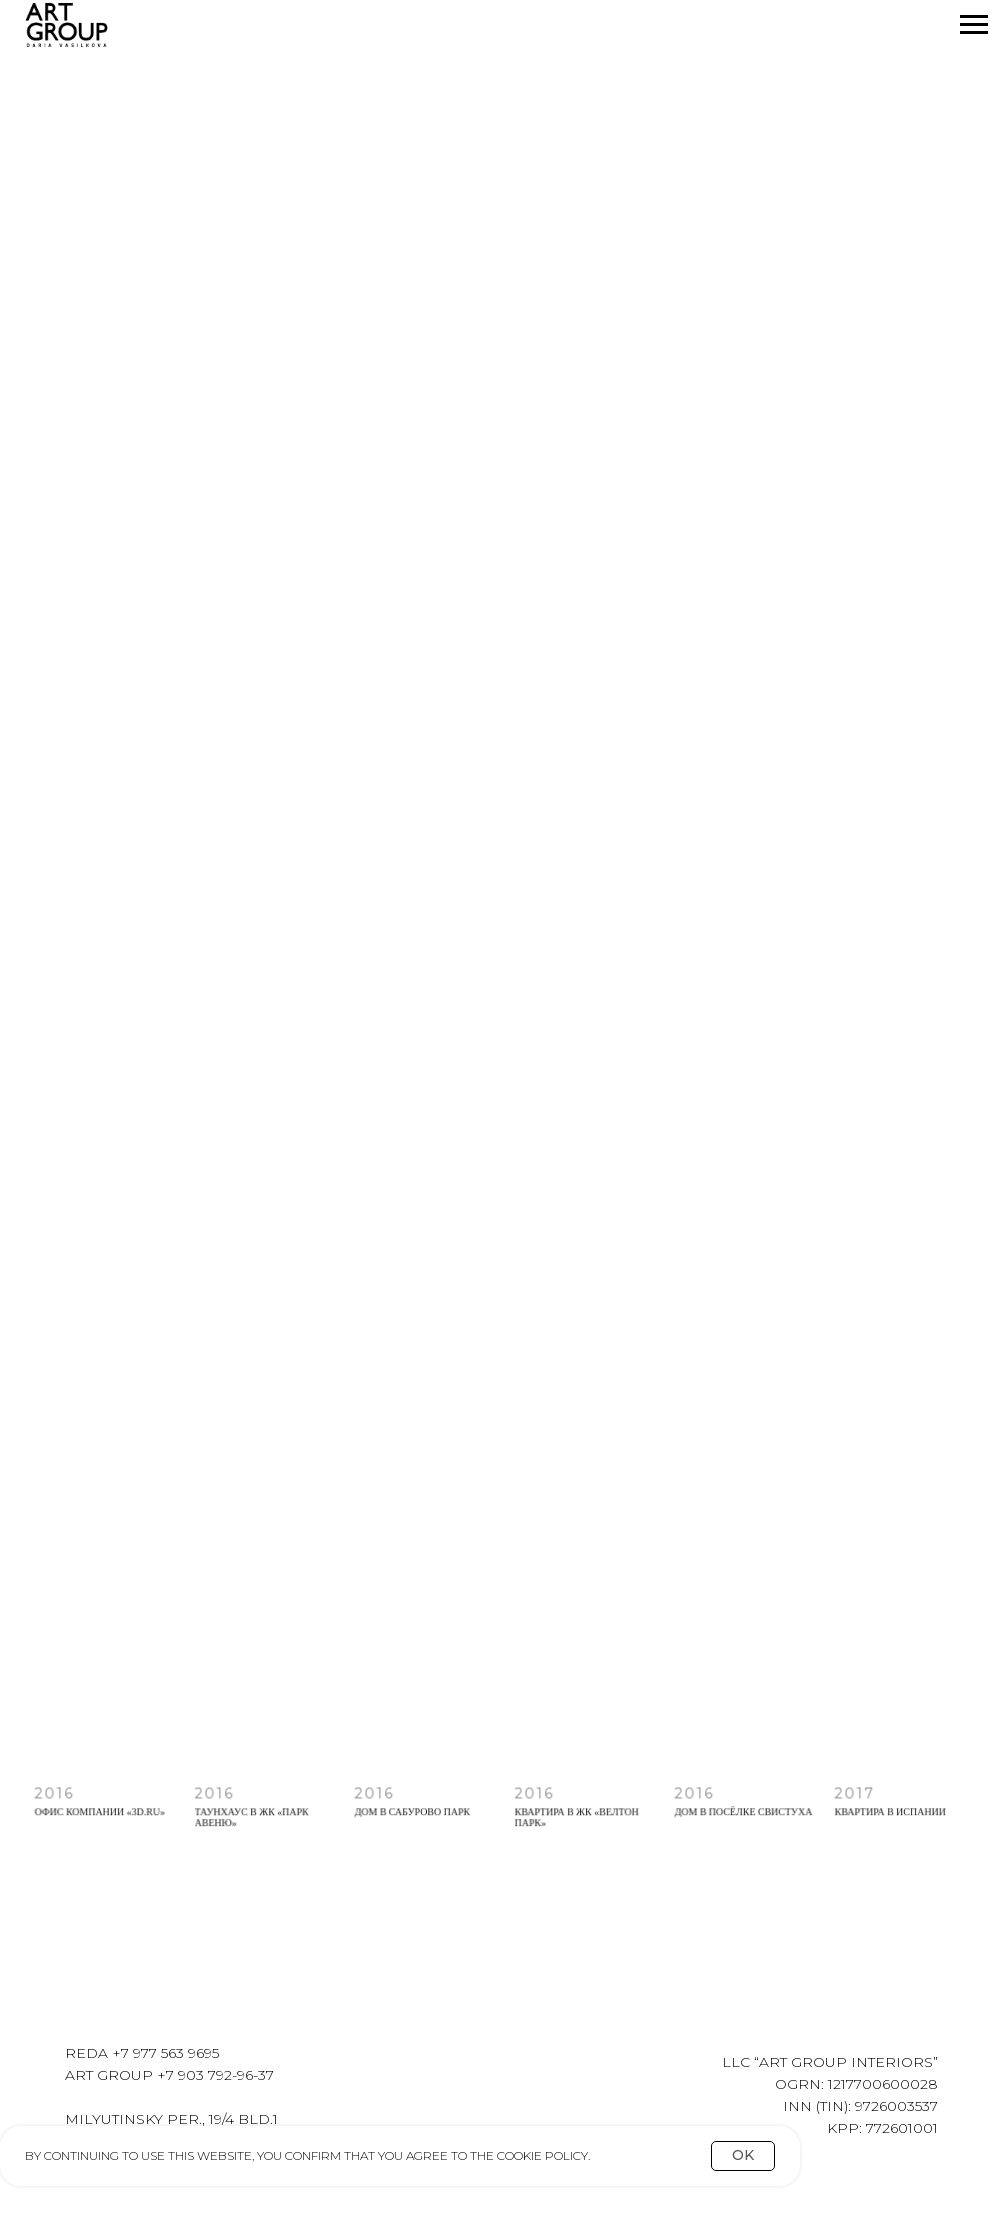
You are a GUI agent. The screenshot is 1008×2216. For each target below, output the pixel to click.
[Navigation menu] (974, 25)
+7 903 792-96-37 (215, 2075)
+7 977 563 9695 (165, 2053)
